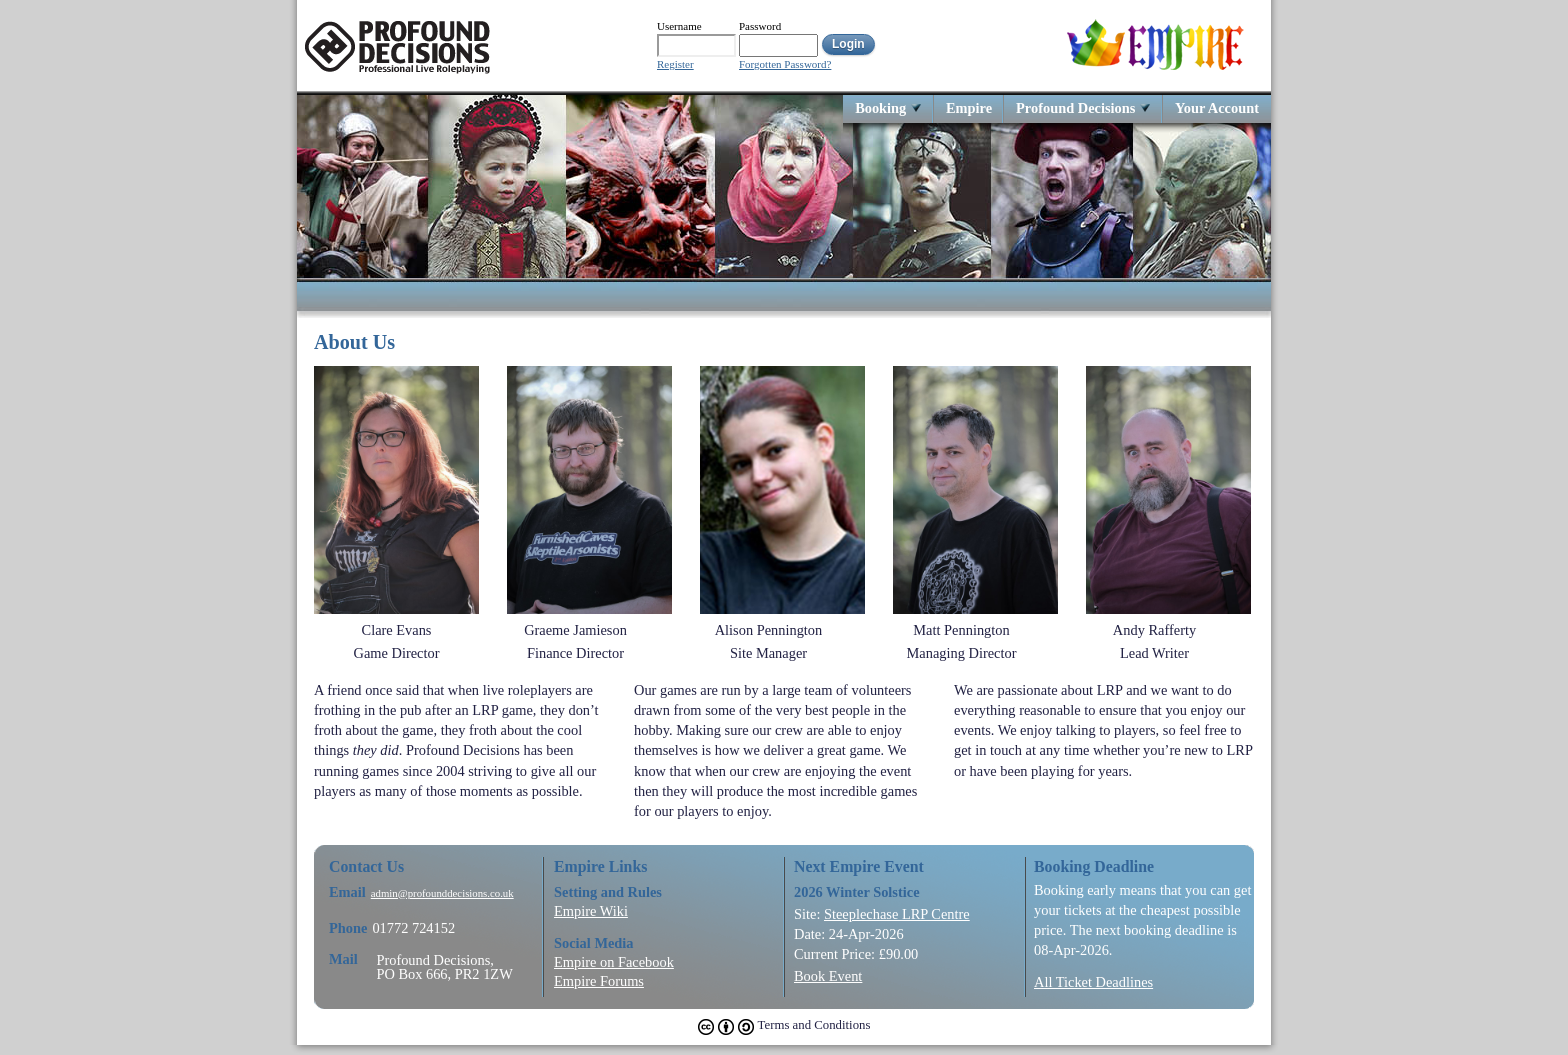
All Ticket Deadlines (1093, 982)
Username (679, 26)
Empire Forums (599, 981)
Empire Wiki (591, 911)
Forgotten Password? (785, 64)
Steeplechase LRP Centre (897, 914)
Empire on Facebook (614, 962)
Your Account (1217, 107)
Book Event (828, 976)
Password (760, 26)
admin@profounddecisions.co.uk (442, 893)
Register (675, 64)
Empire (969, 107)
